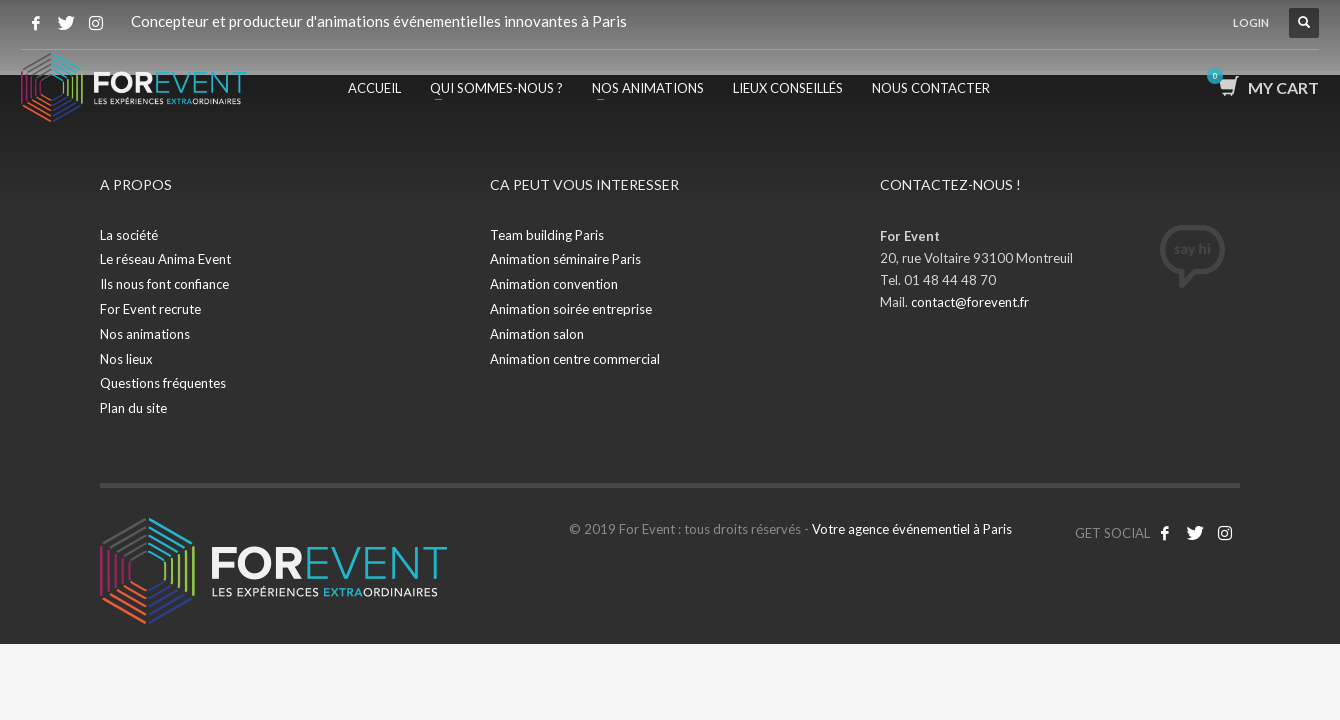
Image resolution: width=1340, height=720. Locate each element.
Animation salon (537, 334)
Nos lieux (126, 359)
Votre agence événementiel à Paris (912, 529)
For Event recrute (150, 309)
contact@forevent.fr (970, 302)
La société (129, 235)
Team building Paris (547, 235)
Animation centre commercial (575, 359)
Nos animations (145, 334)
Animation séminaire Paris (565, 259)
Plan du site (133, 408)
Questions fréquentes (163, 383)
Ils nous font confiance (164, 284)
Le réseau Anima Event (165, 259)
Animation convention (554, 284)
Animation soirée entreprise (571, 309)
